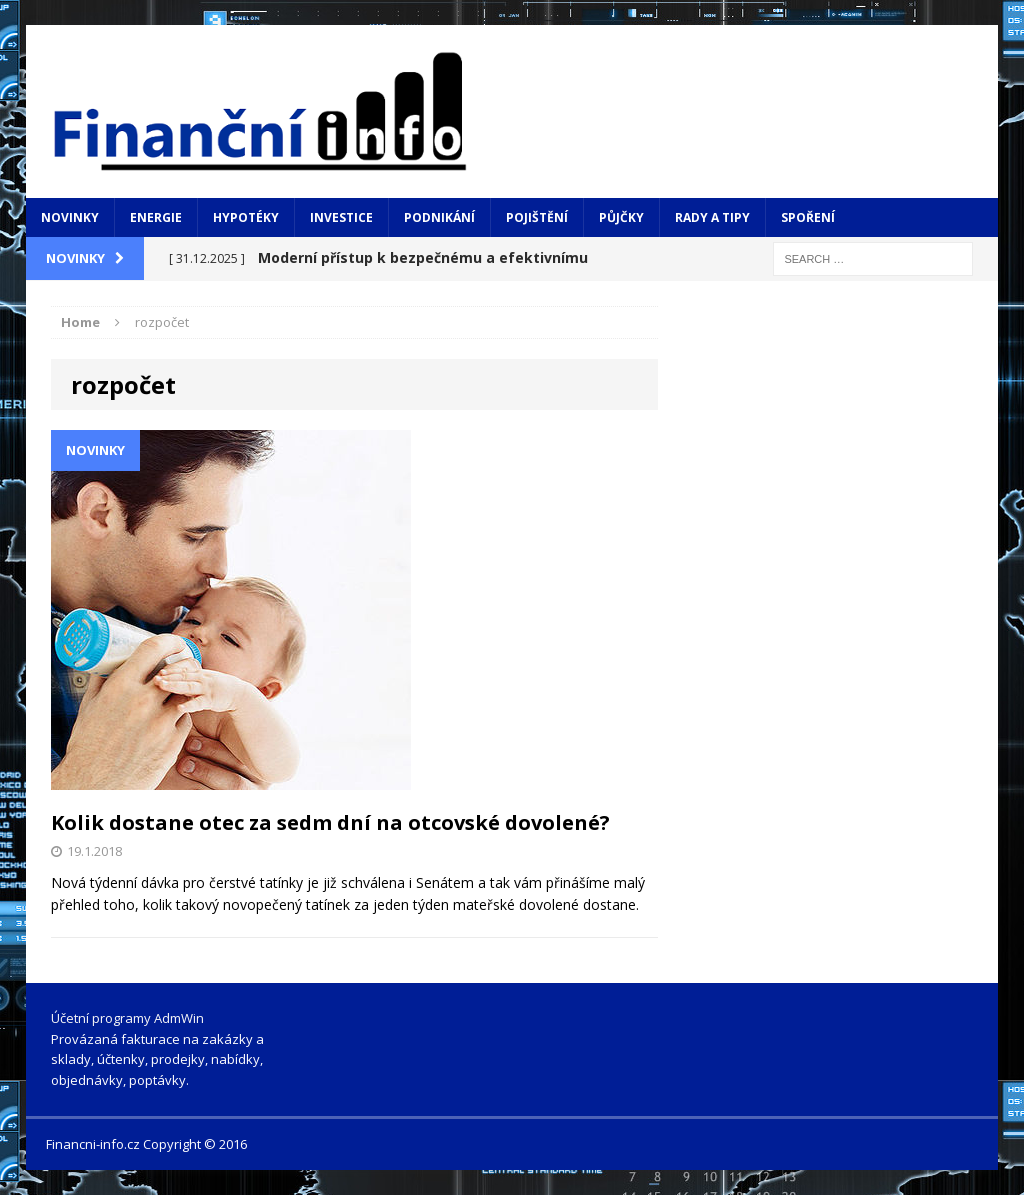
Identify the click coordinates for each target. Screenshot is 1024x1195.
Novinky (70, 217)
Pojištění (537, 217)
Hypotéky (246, 217)
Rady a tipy (712, 217)
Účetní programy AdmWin (127, 1018)
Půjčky (621, 217)
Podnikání (439, 217)
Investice (341, 217)
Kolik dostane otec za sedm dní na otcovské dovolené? (330, 822)
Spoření (808, 217)
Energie (156, 217)
